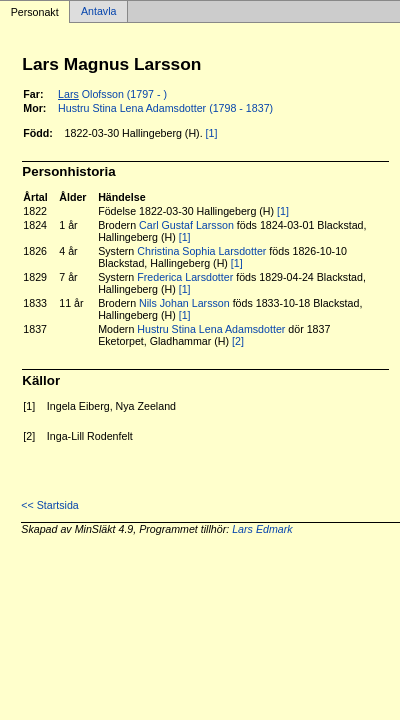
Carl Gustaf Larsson (186, 225)
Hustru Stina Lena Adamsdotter (211, 329)
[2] (238, 341)
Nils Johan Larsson (184, 303)
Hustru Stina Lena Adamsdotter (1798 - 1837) (165, 108)
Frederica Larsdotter (185, 277)
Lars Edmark (262, 529)
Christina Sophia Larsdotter (201, 251)
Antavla (99, 12)
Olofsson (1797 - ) (112, 94)
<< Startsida (49, 505)
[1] (212, 133)
